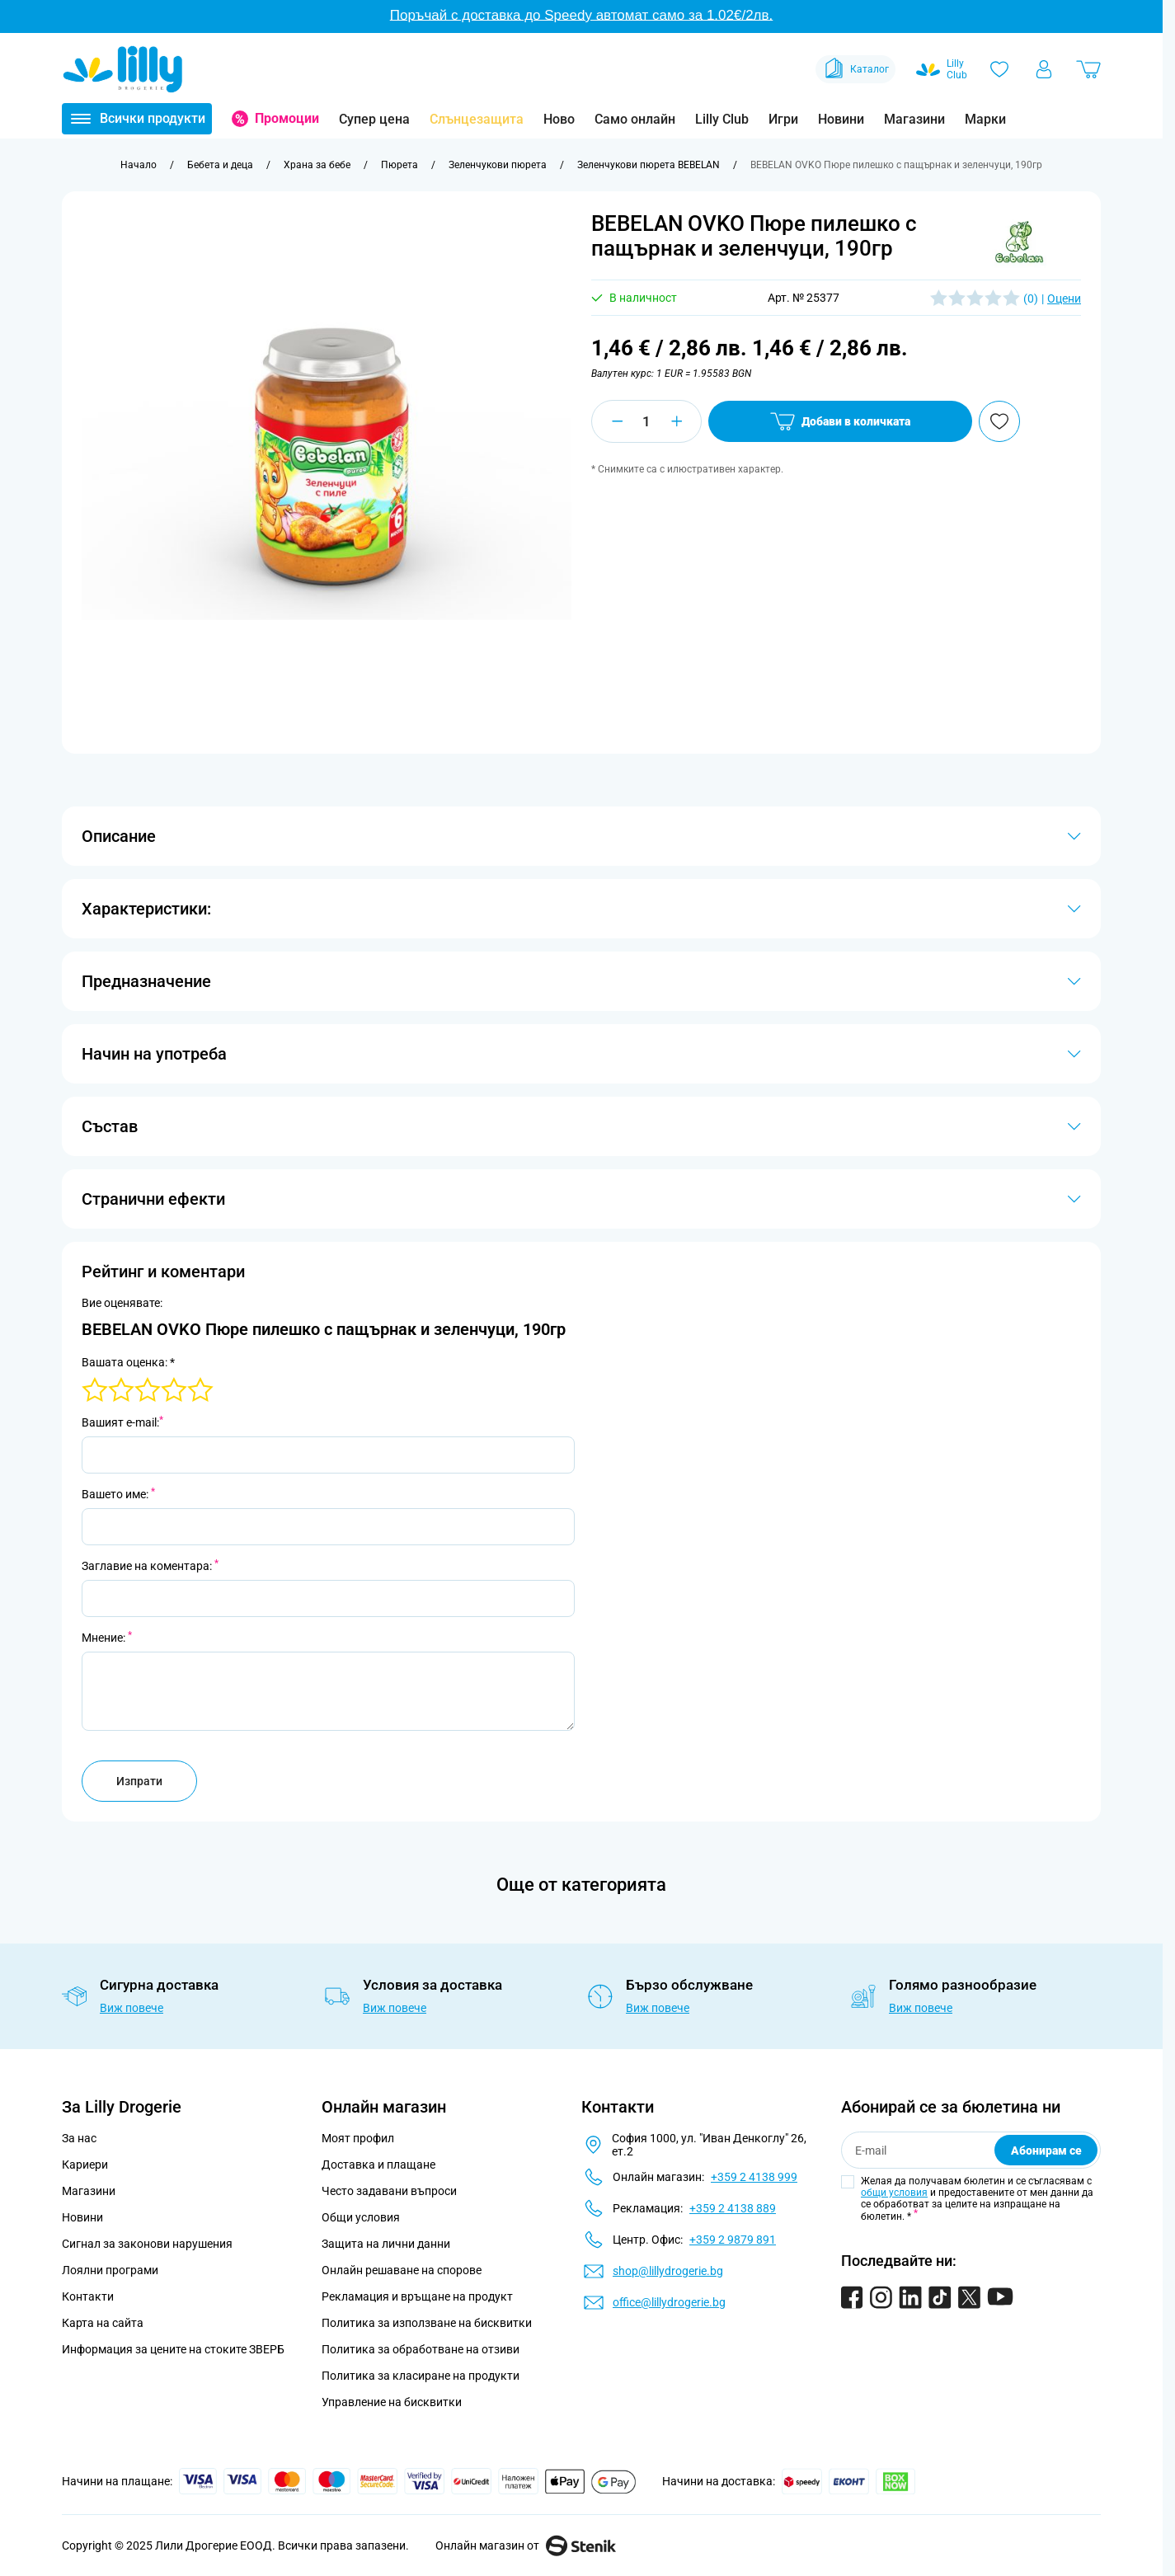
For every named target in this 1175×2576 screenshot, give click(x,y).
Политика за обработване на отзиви (420, 2349)
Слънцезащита (477, 119)
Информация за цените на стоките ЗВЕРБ (173, 2349)
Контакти (88, 2296)
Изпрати (139, 1781)
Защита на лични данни (386, 2243)
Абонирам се (1046, 2150)
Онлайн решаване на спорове (402, 2270)
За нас (79, 2138)
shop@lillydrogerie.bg (668, 2271)
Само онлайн (635, 119)
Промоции (287, 118)
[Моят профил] (1044, 69)
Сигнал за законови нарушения (147, 2243)
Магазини (914, 119)
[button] (1019, 242)
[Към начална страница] (138, 165)
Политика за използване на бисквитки (427, 2322)
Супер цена (374, 119)
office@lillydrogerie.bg (669, 2302)
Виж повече (131, 2007)
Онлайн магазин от (525, 2545)
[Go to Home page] (123, 69)
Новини (841, 119)
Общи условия (361, 2217)
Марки (985, 119)
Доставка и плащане (378, 2164)
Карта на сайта (102, 2322)
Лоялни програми (110, 2270)
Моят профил (358, 2138)
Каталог (855, 69)
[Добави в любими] (999, 421)
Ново (559, 119)
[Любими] (999, 69)
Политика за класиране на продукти (420, 2375)
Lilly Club (722, 119)
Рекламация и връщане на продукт (418, 2296)
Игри (783, 119)
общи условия (894, 2192)
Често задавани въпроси (389, 2191)
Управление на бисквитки (392, 2402)
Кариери (85, 2164)
